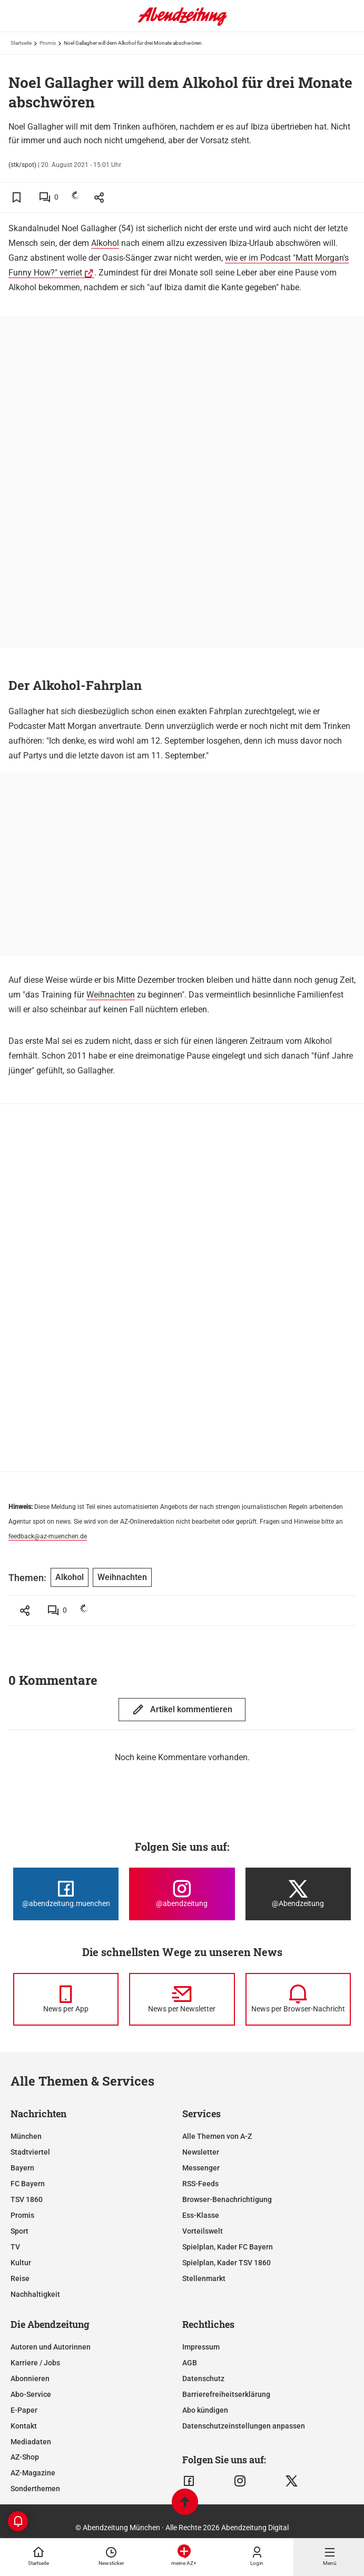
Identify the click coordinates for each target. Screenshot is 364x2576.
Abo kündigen (205, 2410)
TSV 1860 (27, 2199)
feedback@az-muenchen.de (47, 1536)
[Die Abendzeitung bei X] (298, 1894)
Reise (20, 2278)
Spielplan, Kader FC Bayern (227, 2247)
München (26, 2136)
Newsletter (200, 2152)
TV (15, 2247)
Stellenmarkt (203, 2278)
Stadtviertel (30, 2152)
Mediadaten (31, 2441)
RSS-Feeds (200, 2183)
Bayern (22, 2168)
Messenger (201, 2168)
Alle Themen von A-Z (217, 2136)
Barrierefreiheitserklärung (226, 2394)
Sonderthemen (35, 2488)
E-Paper (24, 2410)
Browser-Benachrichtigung (227, 2199)
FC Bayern (28, 2183)
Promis (48, 43)
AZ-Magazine (33, 2473)
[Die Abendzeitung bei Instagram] (181, 1894)
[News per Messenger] (66, 1999)
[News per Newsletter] (181, 1999)
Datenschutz (203, 2378)
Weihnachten (110, 995)
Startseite (21, 43)
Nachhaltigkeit (35, 2294)
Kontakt (24, 2426)
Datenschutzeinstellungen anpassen (243, 2426)
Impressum (201, 2347)
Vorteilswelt (202, 2231)
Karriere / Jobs (35, 2362)
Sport (19, 2231)
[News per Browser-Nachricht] (298, 1999)
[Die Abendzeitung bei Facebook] (66, 1894)
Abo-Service (31, 2394)
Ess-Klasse (200, 2215)
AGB (189, 2362)
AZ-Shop (25, 2457)
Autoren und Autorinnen (51, 2347)
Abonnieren (30, 2378)
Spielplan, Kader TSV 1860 (226, 2262)
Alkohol (105, 243)
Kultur (21, 2262)
